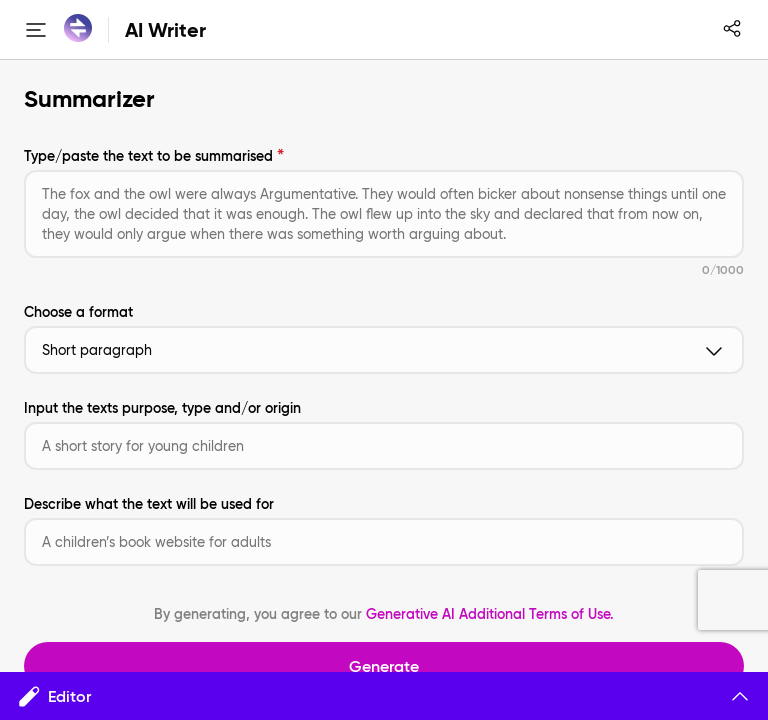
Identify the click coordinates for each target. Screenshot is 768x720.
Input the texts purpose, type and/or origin (162, 408)
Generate (384, 666)
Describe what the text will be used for (149, 504)
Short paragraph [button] (384, 350)
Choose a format (78, 312)
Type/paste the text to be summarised (148, 156)
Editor (384, 696)
